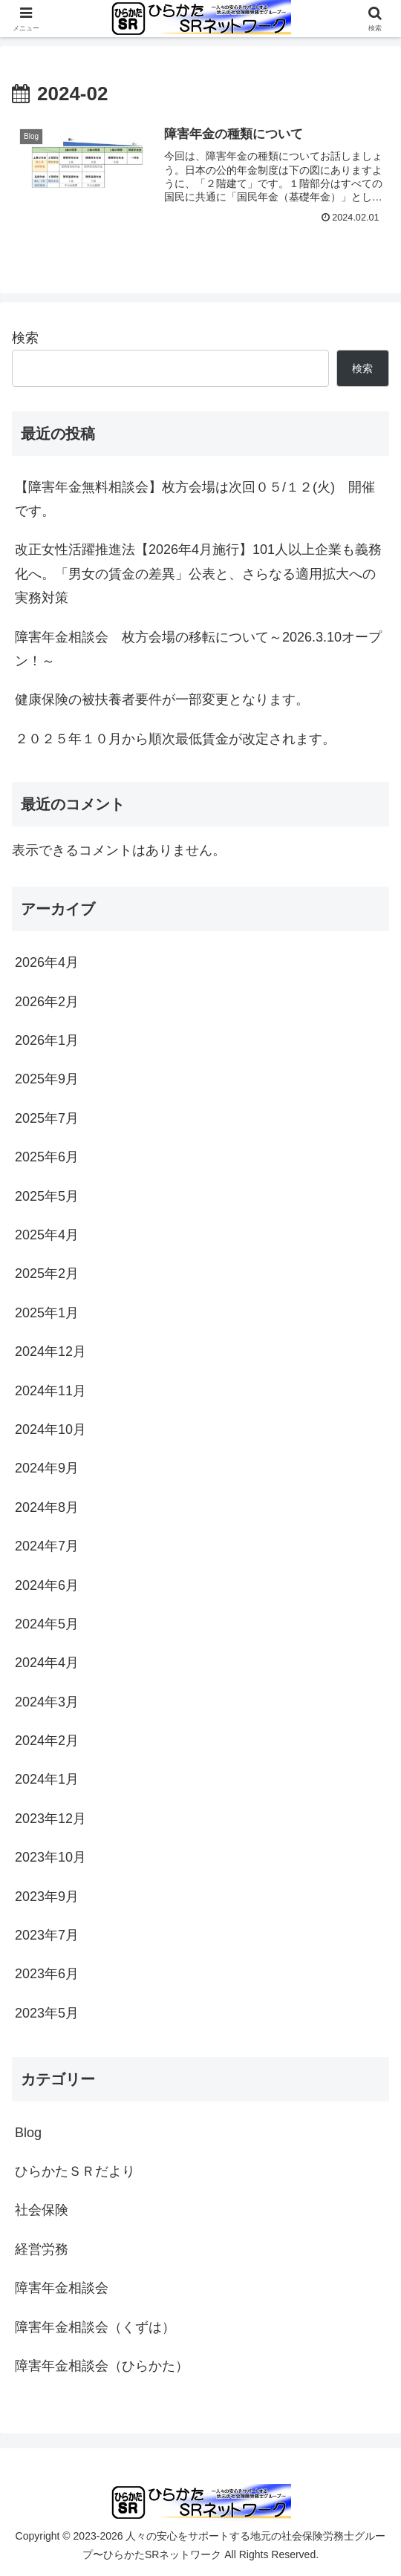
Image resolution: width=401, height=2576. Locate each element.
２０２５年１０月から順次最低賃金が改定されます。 (175, 738)
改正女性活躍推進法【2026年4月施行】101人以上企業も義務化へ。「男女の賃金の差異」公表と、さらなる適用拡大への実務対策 (198, 573)
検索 (25, 337)
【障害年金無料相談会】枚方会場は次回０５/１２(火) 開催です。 (195, 499)
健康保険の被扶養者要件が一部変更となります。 (162, 699)
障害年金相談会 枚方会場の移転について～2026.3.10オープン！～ (198, 649)
